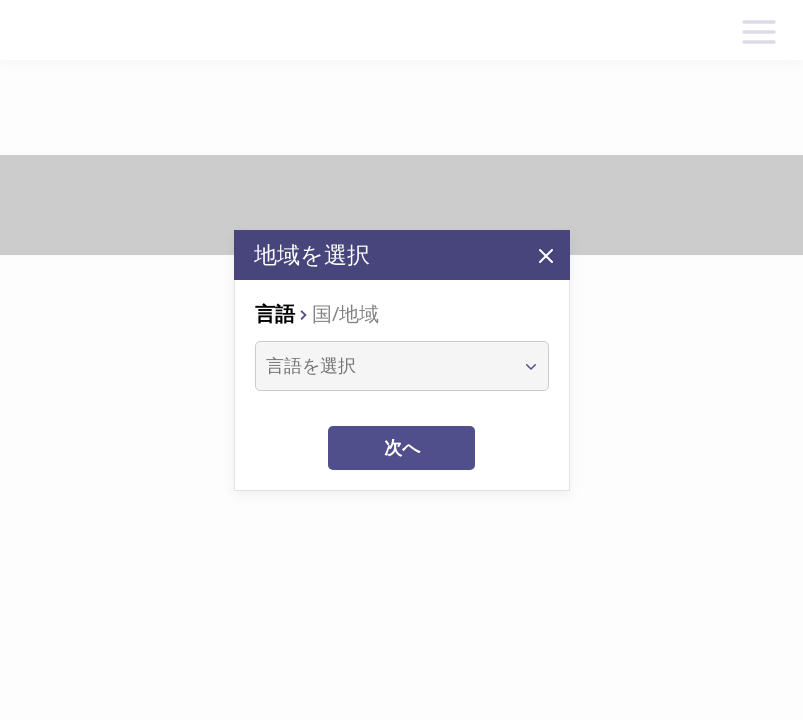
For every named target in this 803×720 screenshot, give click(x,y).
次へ (402, 447)
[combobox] (383, 366)
